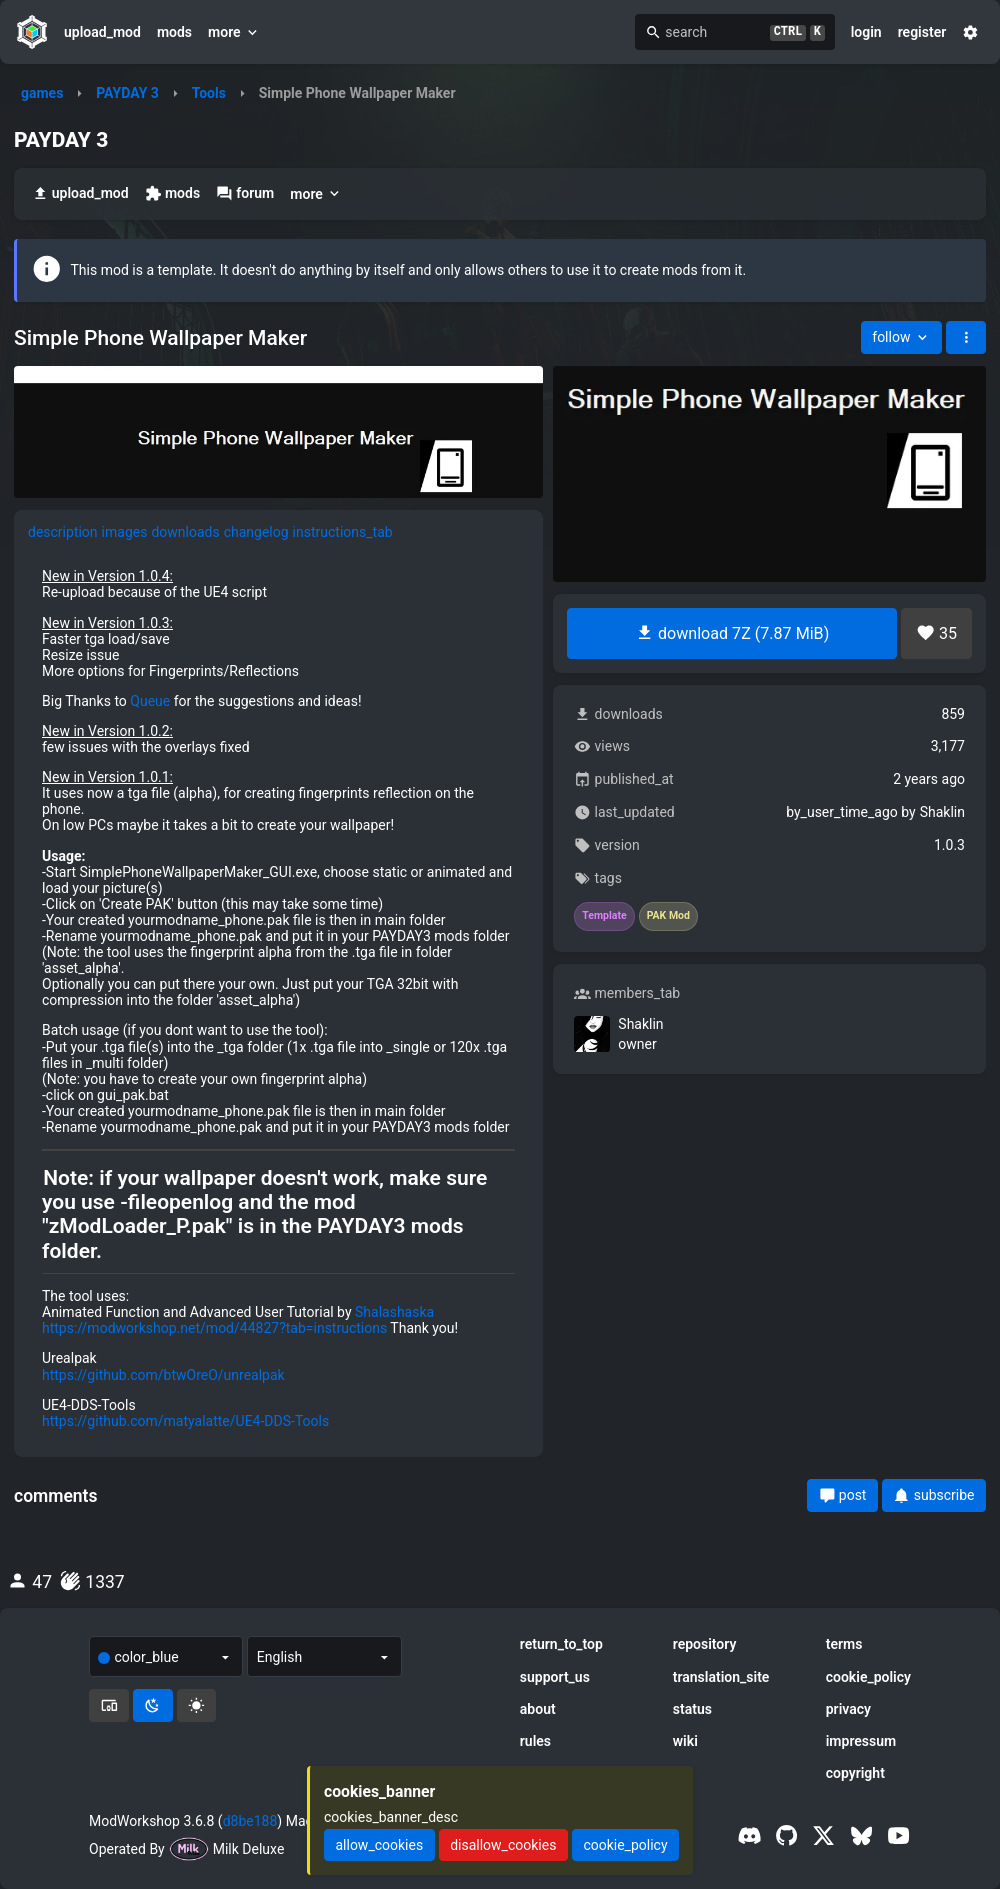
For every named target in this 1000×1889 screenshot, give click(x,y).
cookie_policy (868, 1677)
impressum (861, 1741)
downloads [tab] (185, 532)
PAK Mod (668, 916)
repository (705, 1644)
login (866, 32)
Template (604, 916)
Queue (150, 701)
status (692, 1709)
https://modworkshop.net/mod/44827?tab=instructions (214, 1328)
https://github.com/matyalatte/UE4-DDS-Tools (185, 1421)
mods (174, 32)
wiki (685, 1741)
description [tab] (63, 532)
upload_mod (102, 32)
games (42, 93)
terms (844, 1644)
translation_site (721, 1677)
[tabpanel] (278, 998)
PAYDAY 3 (127, 93)
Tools (209, 93)
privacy (848, 1709)
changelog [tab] (256, 532)
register (922, 32)
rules (535, 1741)
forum (245, 193)
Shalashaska (394, 1312)
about (538, 1709)
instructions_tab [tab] (343, 532)
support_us (555, 1677)
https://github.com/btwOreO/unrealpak (163, 1375)
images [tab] (125, 532)
